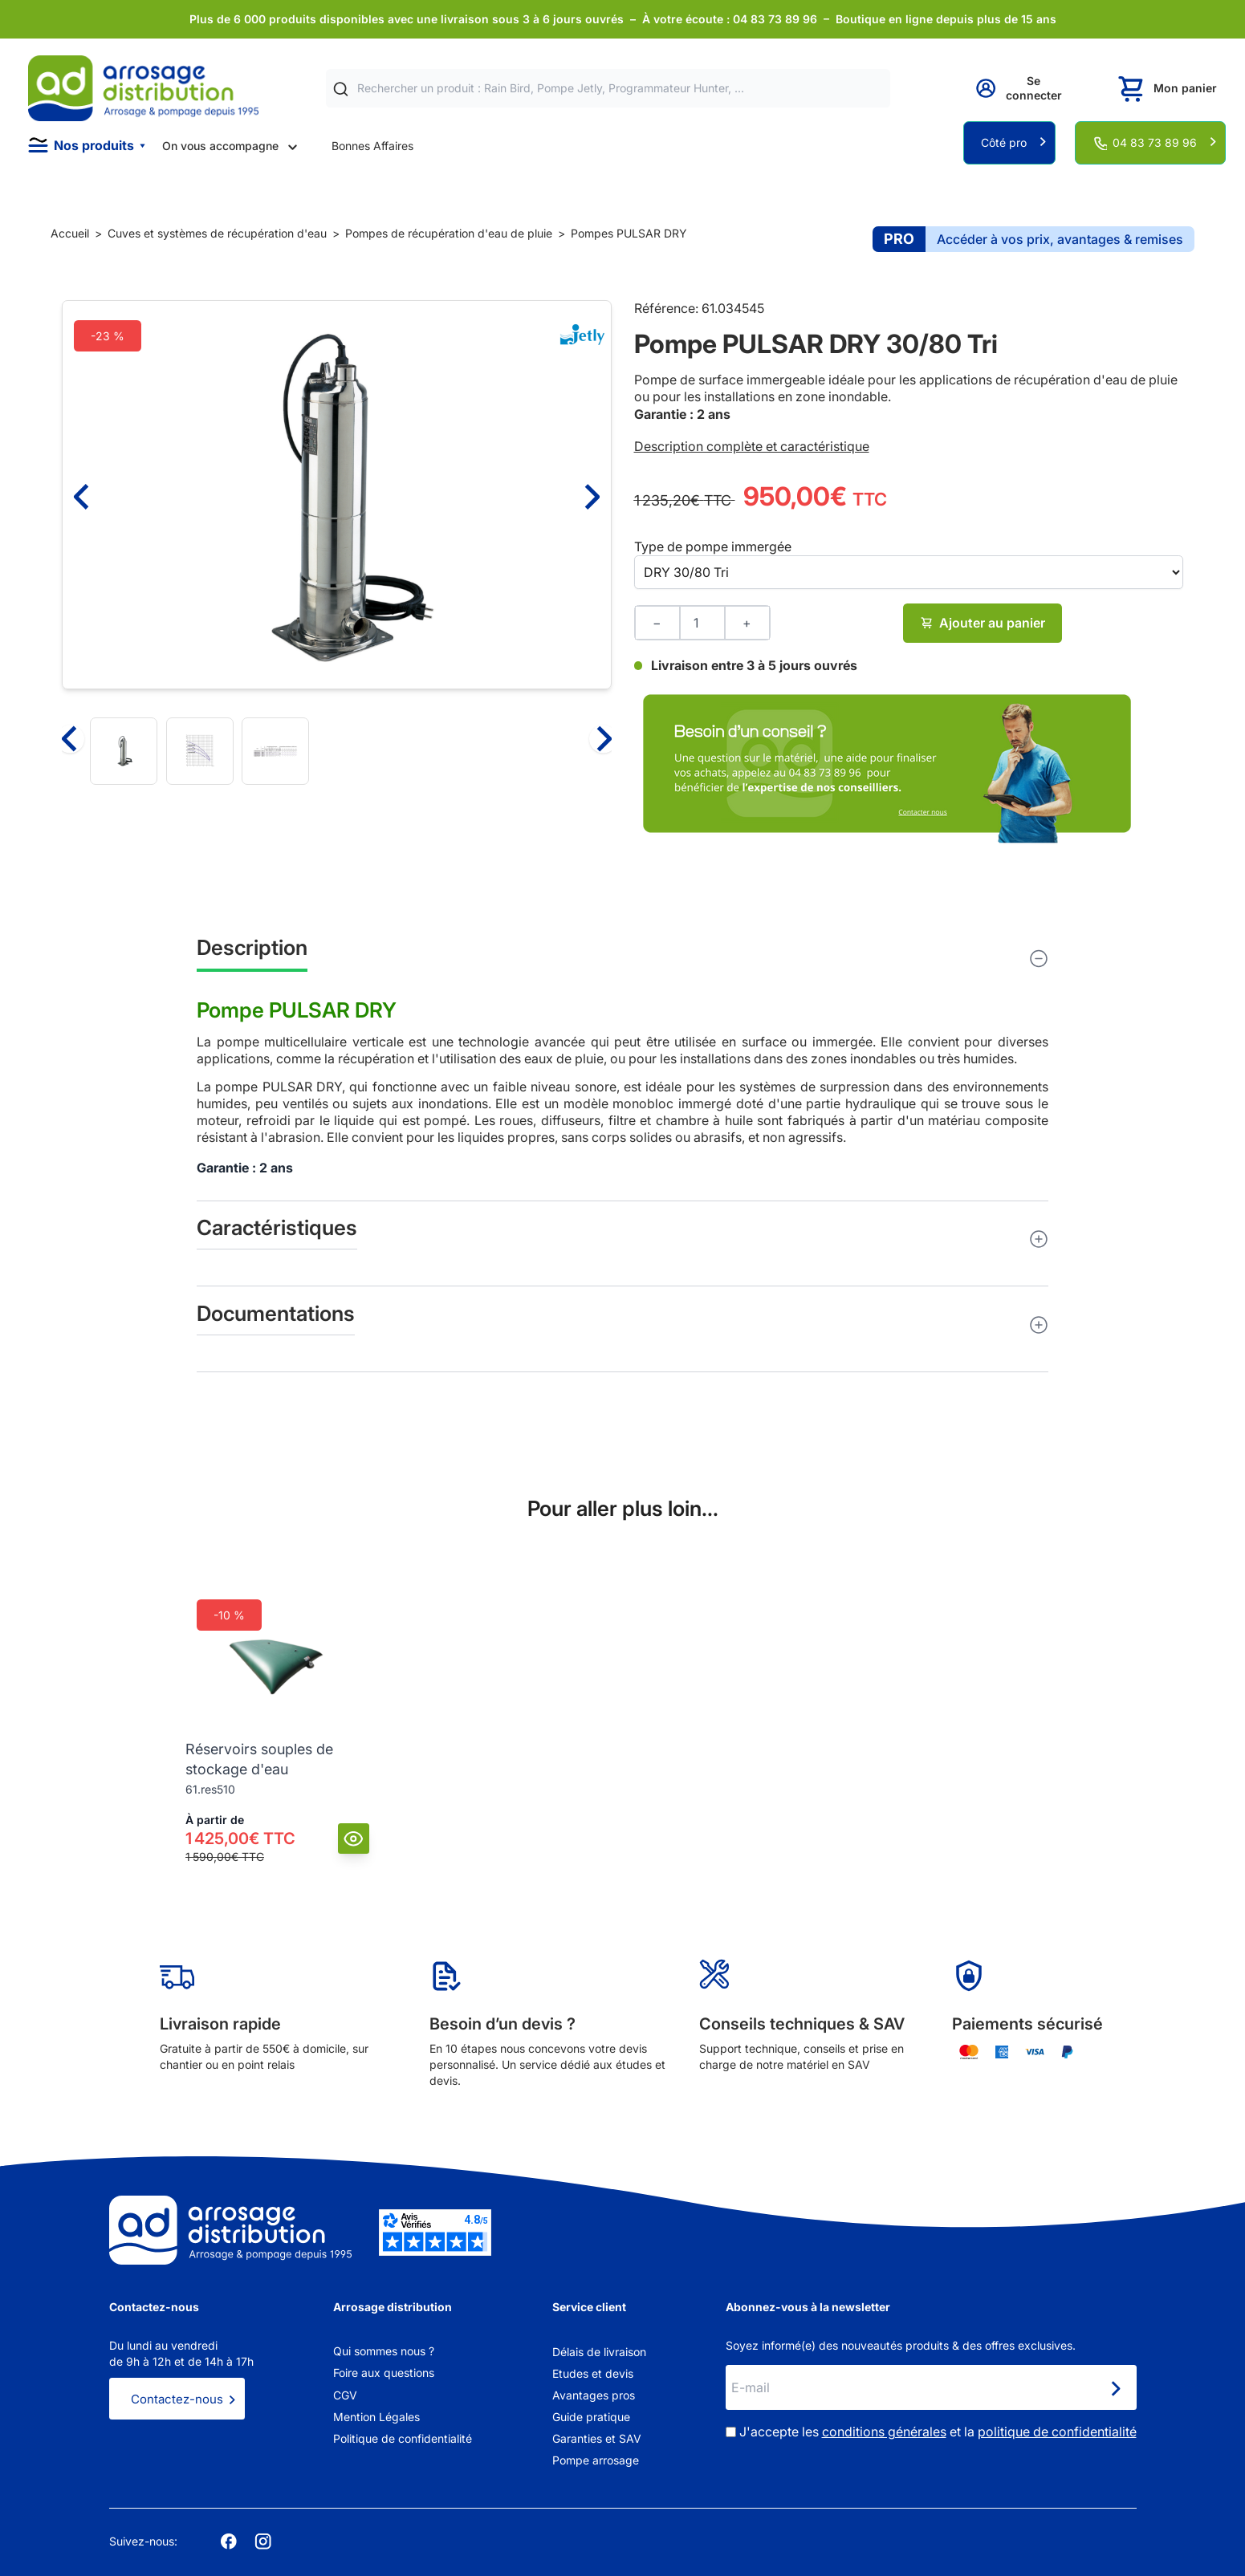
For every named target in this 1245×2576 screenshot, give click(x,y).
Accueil (70, 233)
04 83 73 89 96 (1155, 142)
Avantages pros (593, 2395)
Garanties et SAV (596, 2438)
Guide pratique (591, 2417)
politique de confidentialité (1057, 2432)
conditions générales (884, 2432)
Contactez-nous (177, 2399)
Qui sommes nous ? (383, 2351)
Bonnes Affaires (372, 145)
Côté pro (1004, 142)
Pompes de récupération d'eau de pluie (448, 233)
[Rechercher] (340, 88)
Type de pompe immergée (712, 546)
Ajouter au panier (983, 623)
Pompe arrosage (595, 2460)
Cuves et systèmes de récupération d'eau (217, 233)
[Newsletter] (1115, 2389)
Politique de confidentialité (402, 2438)
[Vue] (354, 1839)
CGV (345, 2395)
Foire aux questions (383, 2372)
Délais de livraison (599, 2352)
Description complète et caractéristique (751, 446)
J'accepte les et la (938, 2432)
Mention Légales (376, 2417)
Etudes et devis (592, 2373)
